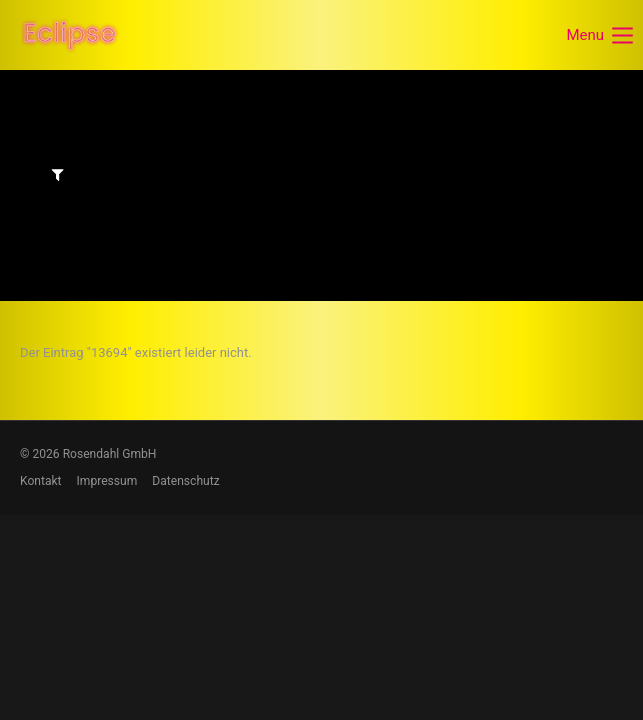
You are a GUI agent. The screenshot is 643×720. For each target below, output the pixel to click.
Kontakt (41, 481)
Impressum (107, 481)
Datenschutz (185, 481)
